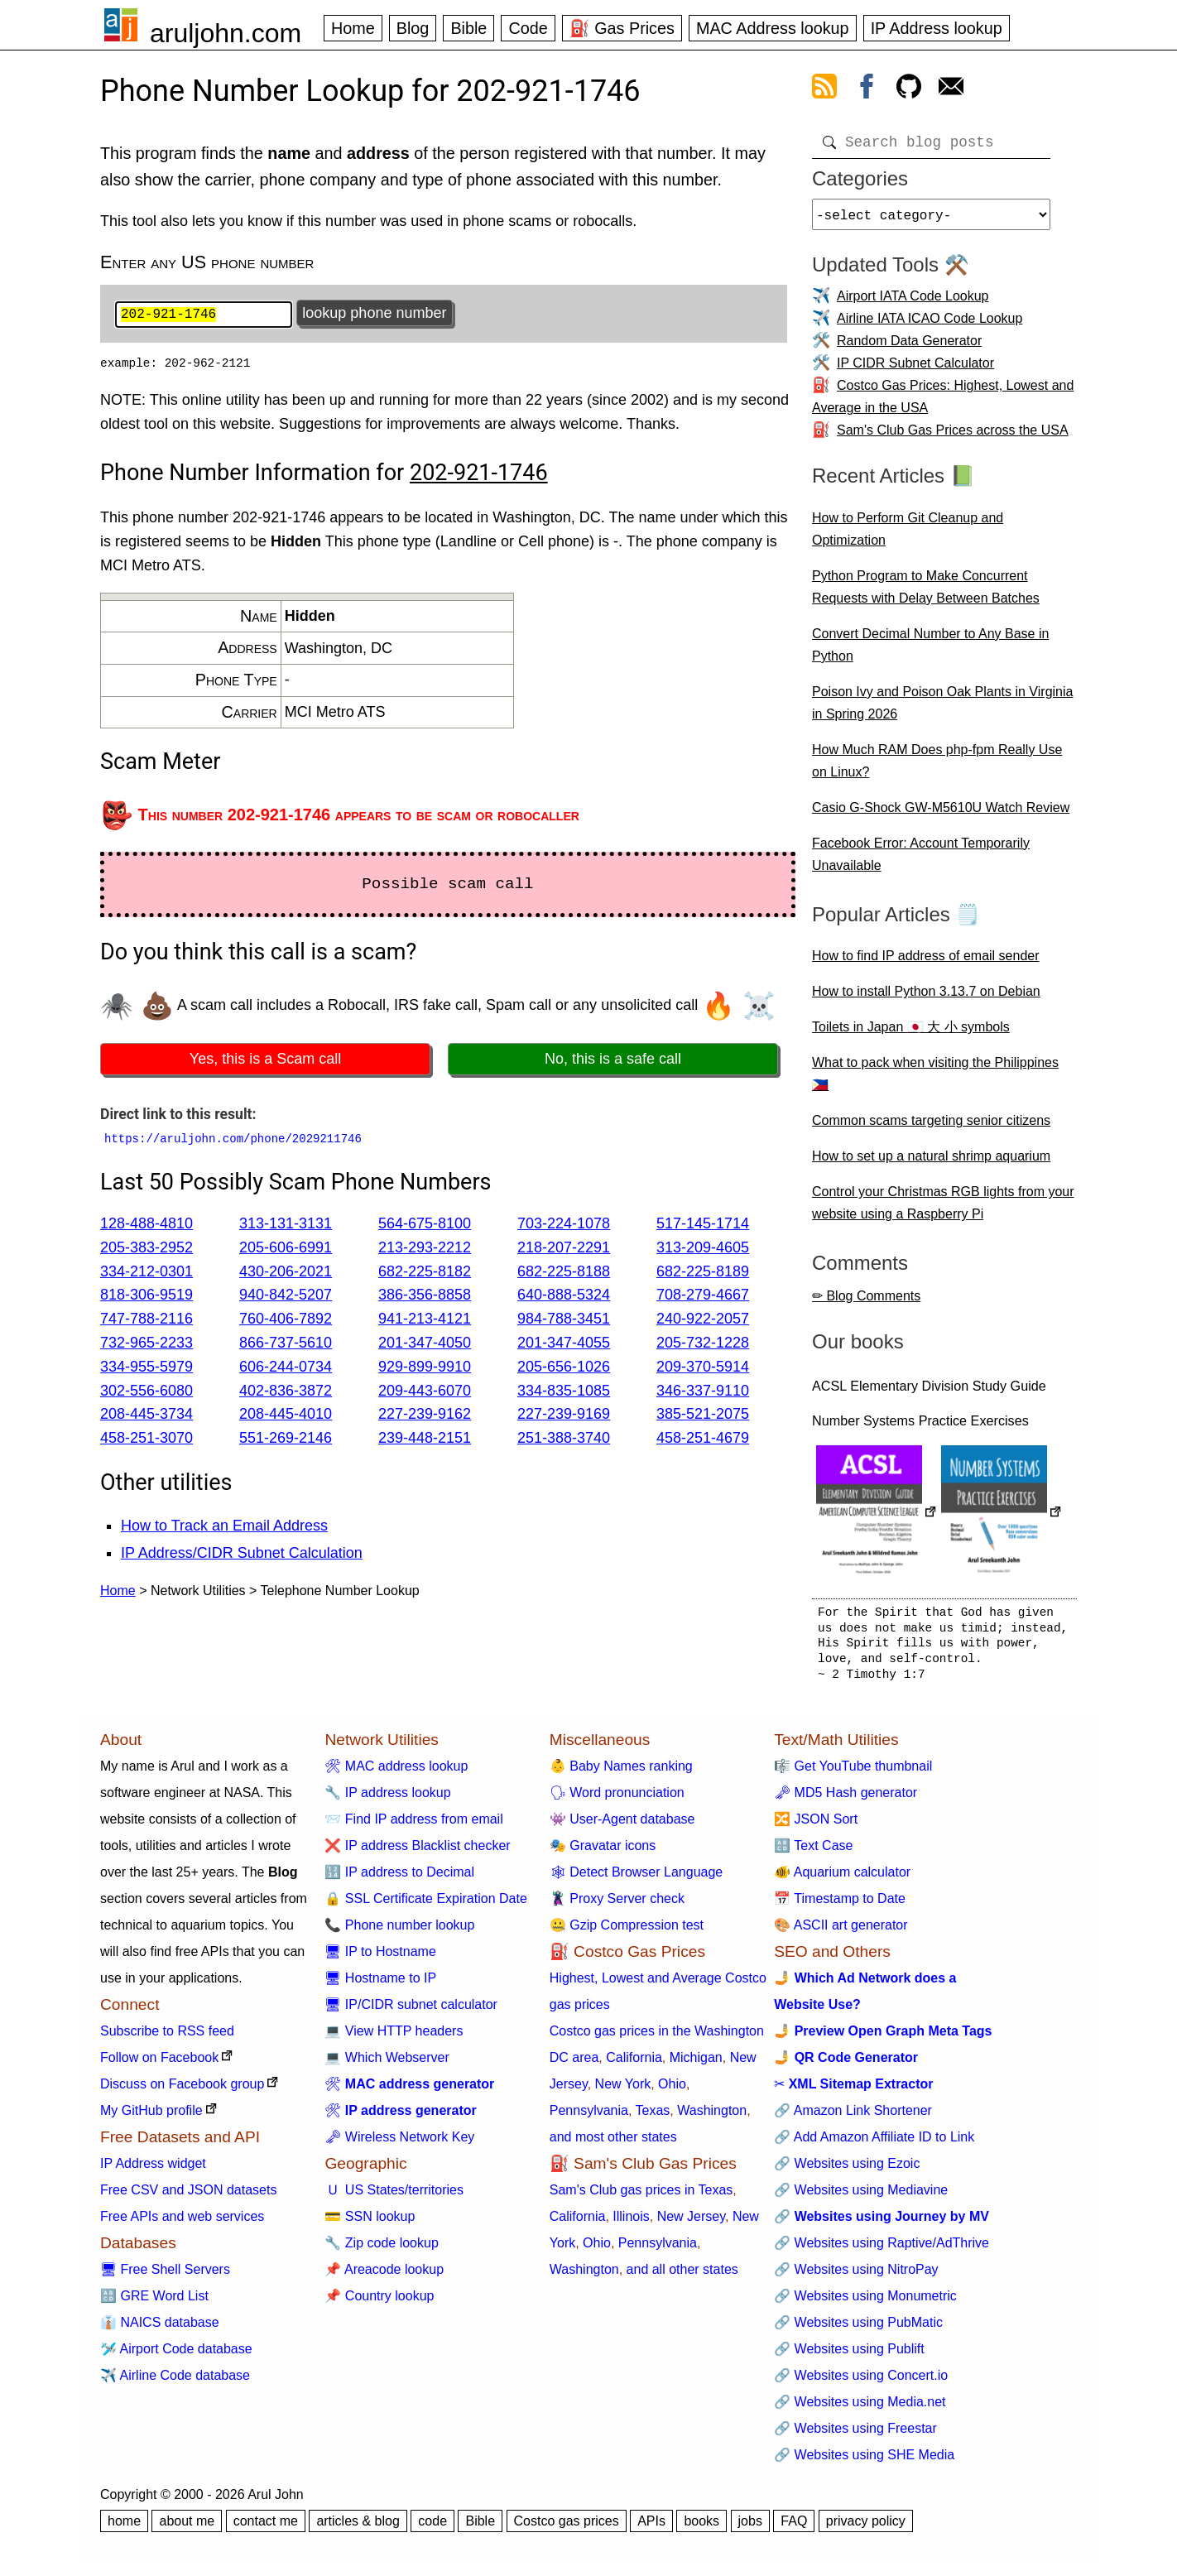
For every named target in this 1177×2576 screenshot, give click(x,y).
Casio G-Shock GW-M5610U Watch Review (940, 814)
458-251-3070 (146, 1440)
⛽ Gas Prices (622, 28)
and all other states (682, 2276)
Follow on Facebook (159, 2064)
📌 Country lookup (379, 2302)
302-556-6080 (146, 1392)
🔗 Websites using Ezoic (847, 2170)
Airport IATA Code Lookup (913, 303)
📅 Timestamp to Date (840, 1905)
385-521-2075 (702, 1416)
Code (527, 28)
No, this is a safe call (613, 1060)
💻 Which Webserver (386, 2064)
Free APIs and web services (182, 2223)
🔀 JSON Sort (816, 1826)
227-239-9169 (563, 1416)
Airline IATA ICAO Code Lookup (929, 325)
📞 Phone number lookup (399, 1932)
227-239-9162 (424, 1416)
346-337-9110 (702, 1392)
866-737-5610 (285, 1344)
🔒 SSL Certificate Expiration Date (425, 1905)
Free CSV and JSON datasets (188, 2196)
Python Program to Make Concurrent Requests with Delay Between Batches (926, 593)
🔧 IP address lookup (387, 1799)
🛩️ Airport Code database (176, 2355)
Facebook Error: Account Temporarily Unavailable (921, 861)
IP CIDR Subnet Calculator (915, 370)
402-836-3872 (285, 1392)
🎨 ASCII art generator (840, 1932)
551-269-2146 (285, 1440)
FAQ (794, 2528)
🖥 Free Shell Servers (165, 2276)
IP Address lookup (936, 28)
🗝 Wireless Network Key (399, 2143)
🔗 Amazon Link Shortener (853, 2117)
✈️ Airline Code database (175, 2382)
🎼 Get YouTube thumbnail (853, 1773)
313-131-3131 (285, 1226)
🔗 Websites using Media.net (859, 2408)
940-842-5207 (285, 1297)
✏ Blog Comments (866, 1302)
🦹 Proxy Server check (617, 1905)
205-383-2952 (146, 1249)
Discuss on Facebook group (182, 2090)
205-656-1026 (563, 1368)
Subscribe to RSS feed (167, 2038)
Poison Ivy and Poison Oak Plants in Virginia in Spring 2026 (942, 709)
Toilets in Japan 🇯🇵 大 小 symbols (911, 1033)
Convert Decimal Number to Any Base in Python (930, 651)
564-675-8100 (424, 1226)
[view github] (908, 89)
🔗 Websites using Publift (849, 2355)
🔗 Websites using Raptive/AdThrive (881, 2249)
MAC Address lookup (772, 28)
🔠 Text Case (813, 1852)
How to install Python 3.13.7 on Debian (926, 998)
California (634, 2064)
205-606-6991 (285, 1249)
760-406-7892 (285, 1321)
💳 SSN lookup (369, 2223)
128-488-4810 (146, 1226)
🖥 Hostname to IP (380, 1985)
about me (186, 2528)
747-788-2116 (146, 1321)
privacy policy (866, 2528)
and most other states (613, 2143)
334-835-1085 (563, 1392)
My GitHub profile (151, 2117)
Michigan (696, 2064)
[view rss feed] (824, 89)
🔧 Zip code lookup (381, 2249)
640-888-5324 (563, 1297)
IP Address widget (153, 2170)
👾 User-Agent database (622, 1826)
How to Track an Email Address (224, 1528)
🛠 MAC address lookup (396, 1773)
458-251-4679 (702, 1440)
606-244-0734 (285, 1368)
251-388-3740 (563, 1440)
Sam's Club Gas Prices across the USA (953, 437)
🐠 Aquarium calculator (842, 1879)
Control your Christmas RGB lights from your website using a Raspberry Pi (943, 1209)
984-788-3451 (563, 1321)
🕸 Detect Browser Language (636, 1879)
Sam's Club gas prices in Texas (641, 2196)
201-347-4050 (424, 1344)
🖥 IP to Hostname (379, 1958)
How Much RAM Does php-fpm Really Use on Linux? (937, 767)
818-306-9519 (146, 1297)
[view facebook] (866, 89)
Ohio (672, 2090)
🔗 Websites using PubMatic (858, 2329)
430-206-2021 (285, 1273)
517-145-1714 (702, 1226)
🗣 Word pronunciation (617, 1799)
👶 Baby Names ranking (621, 1773)
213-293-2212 (424, 1249)
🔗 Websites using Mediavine (861, 2196)
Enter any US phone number (207, 262)
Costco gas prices (566, 2528)
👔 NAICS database (159, 2329)
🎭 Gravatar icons (603, 1852)
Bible (468, 28)
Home (353, 28)
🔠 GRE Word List (154, 2302)
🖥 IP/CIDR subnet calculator (410, 2011)
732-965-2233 (146, 1344)
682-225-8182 (424, 1273)
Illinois (631, 2223)
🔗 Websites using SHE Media (864, 2461)
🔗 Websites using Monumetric (865, 2302)
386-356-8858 (424, 1297)
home (124, 2528)
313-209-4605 (702, 1249)
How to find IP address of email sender (926, 962)
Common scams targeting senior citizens (931, 1127)
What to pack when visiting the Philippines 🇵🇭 (935, 1080)
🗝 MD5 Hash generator (845, 1799)
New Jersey (691, 2223)
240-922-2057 (702, 1321)
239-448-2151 (424, 1440)
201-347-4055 (563, 1344)
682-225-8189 (702, 1273)
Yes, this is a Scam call (265, 1060)
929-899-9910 (424, 1368)
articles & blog (358, 2528)
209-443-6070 (424, 1392)
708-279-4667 (702, 1297)
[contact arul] (951, 89)
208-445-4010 (285, 1416)
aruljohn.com (225, 33)
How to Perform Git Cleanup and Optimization (907, 535)
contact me (265, 2528)
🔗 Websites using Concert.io (861, 2382)
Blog (413, 28)
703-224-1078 (563, 1226)
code (432, 2528)
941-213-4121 (424, 1321)
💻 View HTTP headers (393, 2038)
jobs (750, 2528)
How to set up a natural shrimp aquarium (931, 1163)
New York (623, 2090)
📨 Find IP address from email (413, 1826)
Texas (653, 2117)
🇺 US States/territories (394, 2196)
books (701, 2528)
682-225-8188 (563, 1273)
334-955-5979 (146, 1368)
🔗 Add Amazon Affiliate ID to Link (874, 2143)
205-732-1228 (702, 1344)
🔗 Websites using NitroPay (856, 2276)
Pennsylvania (589, 2117)
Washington (712, 2117)
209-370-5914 (702, 1368)
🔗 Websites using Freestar (855, 2435)
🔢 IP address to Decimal (399, 1879)
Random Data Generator (909, 347)
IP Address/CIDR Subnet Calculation (242, 1554)
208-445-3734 (146, 1416)
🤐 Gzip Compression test (627, 1932)
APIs (651, 2528)
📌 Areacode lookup (384, 2276)
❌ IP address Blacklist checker (417, 1852)
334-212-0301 (146, 1273)
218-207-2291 (563, 1249)
